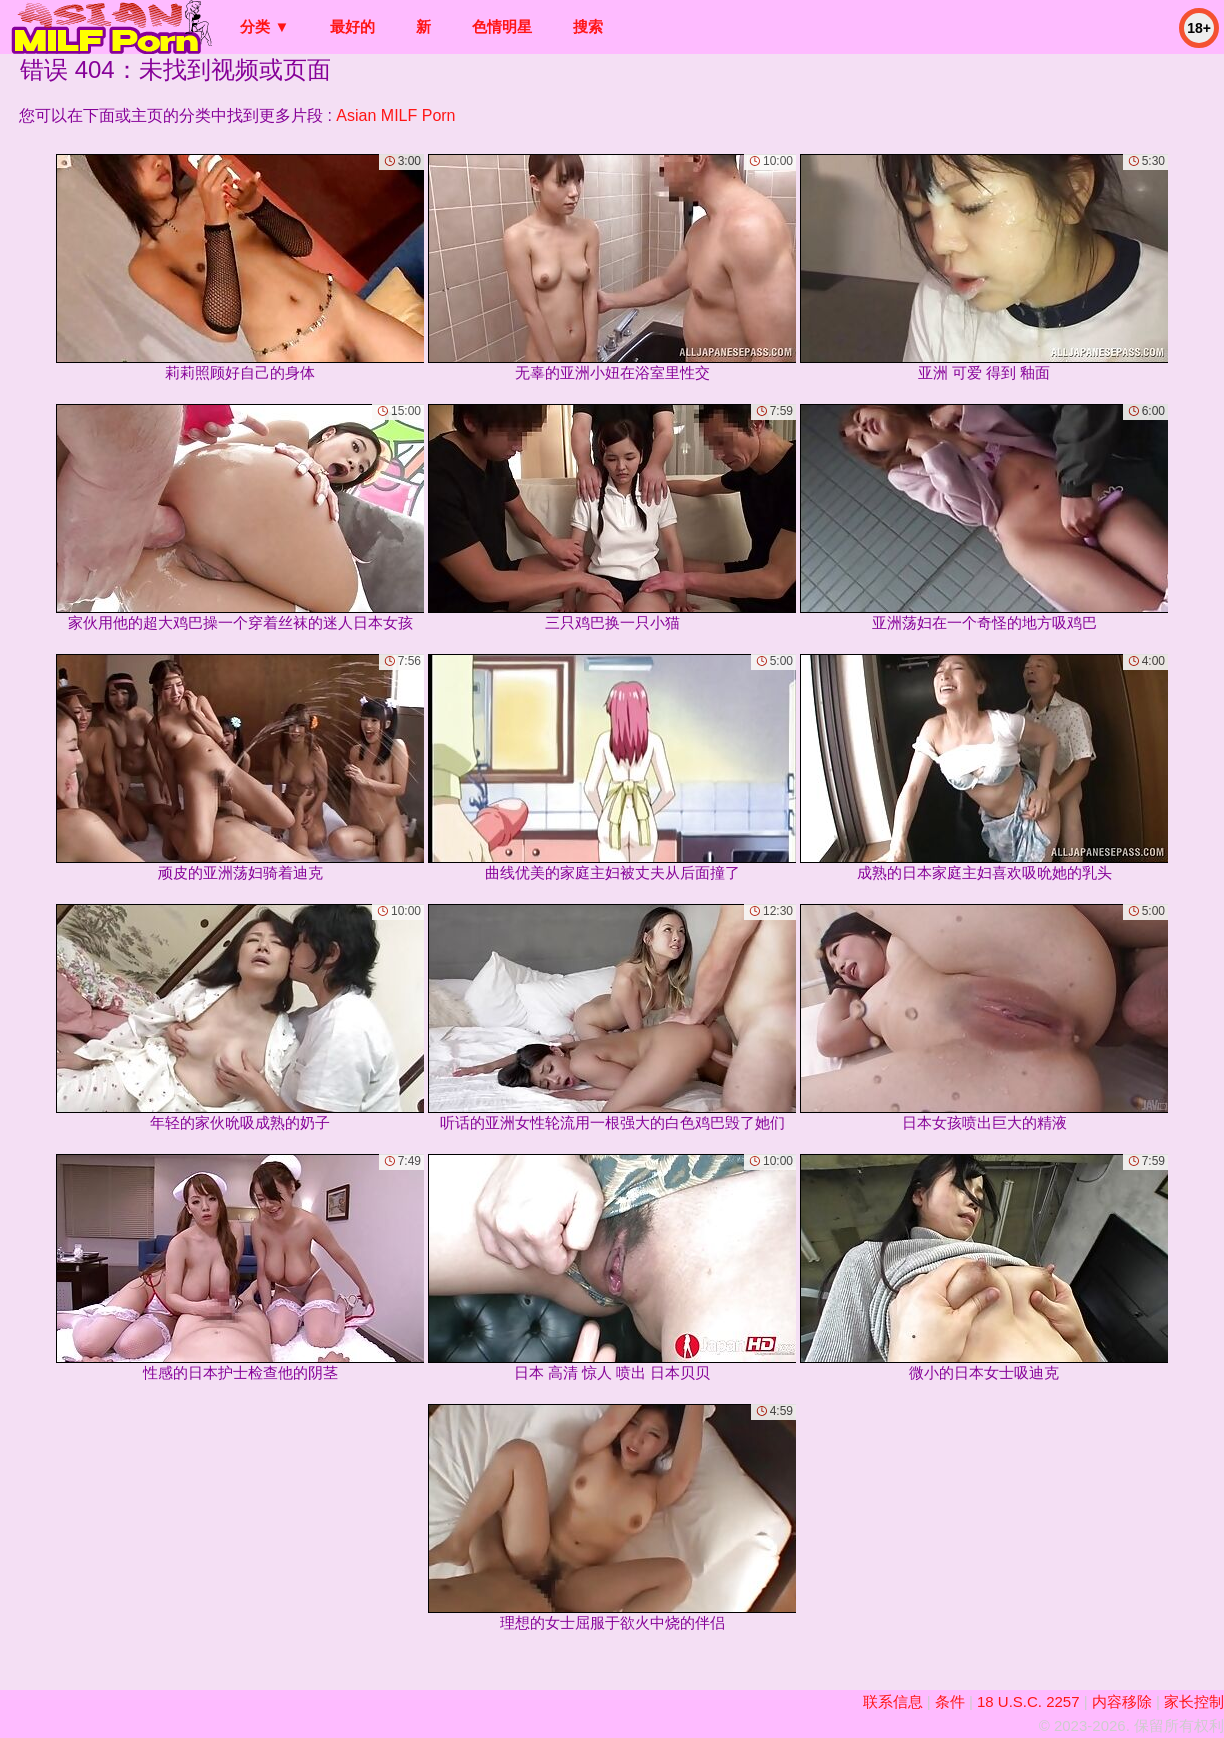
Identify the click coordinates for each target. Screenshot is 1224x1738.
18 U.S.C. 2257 (1028, 1701)
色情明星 (502, 26)
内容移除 (1122, 1701)
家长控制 (1194, 1701)
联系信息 (893, 1701)
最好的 (352, 26)
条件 (950, 1701)
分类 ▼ (264, 26)
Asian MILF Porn (395, 115)
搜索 (588, 26)
